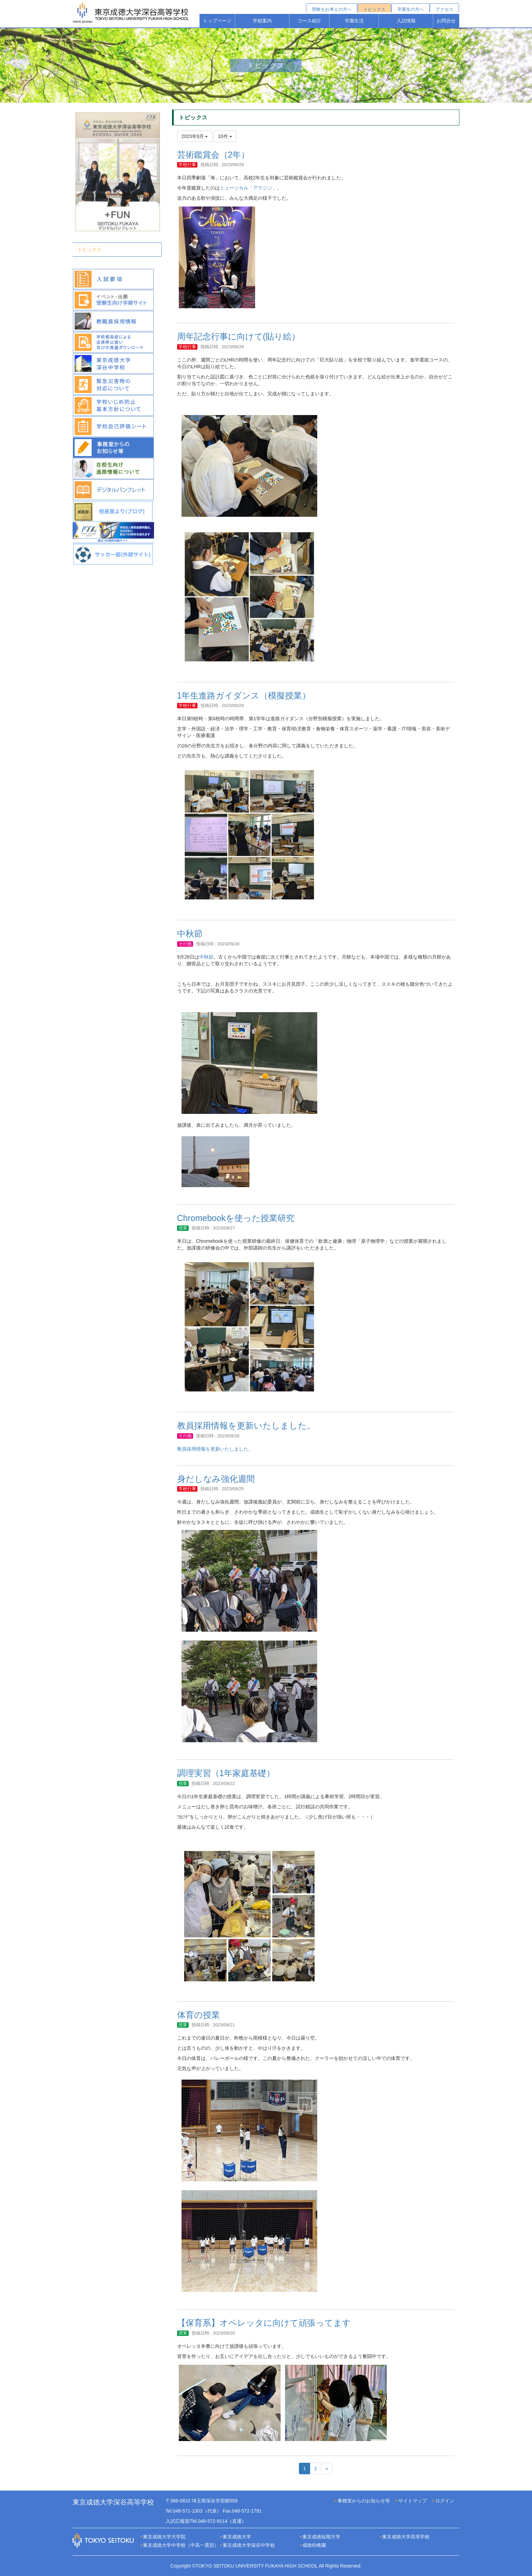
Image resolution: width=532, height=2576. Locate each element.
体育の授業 (198, 2015)
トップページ (217, 20)
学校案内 (262, 20)
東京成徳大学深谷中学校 (249, 2545)
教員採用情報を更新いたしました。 (246, 1425)
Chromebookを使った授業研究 (235, 1218)
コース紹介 (309, 20)
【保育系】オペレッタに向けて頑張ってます (264, 2322)
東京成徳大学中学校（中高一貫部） (181, 2545)
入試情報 (406, 20)
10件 (225, 136)
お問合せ (446, 20)
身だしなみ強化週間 (216, 1478)
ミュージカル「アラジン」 (248, 188)
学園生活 (354, 20)
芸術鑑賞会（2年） (213, 154)
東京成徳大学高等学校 (406, 2536)
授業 (182, 1228)
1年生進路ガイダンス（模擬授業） (244, 695)
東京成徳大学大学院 (164, 2536)
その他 (185, 943)
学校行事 (187, 164)
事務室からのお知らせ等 (364, 2500)
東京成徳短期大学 (321, 2536)
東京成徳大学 (237, 2536)
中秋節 (190, 933)
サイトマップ (412, 2500)
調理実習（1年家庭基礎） (226, 1773)
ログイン (444, 2500)
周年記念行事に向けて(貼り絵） (238, 336)
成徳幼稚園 (314, 2545)
